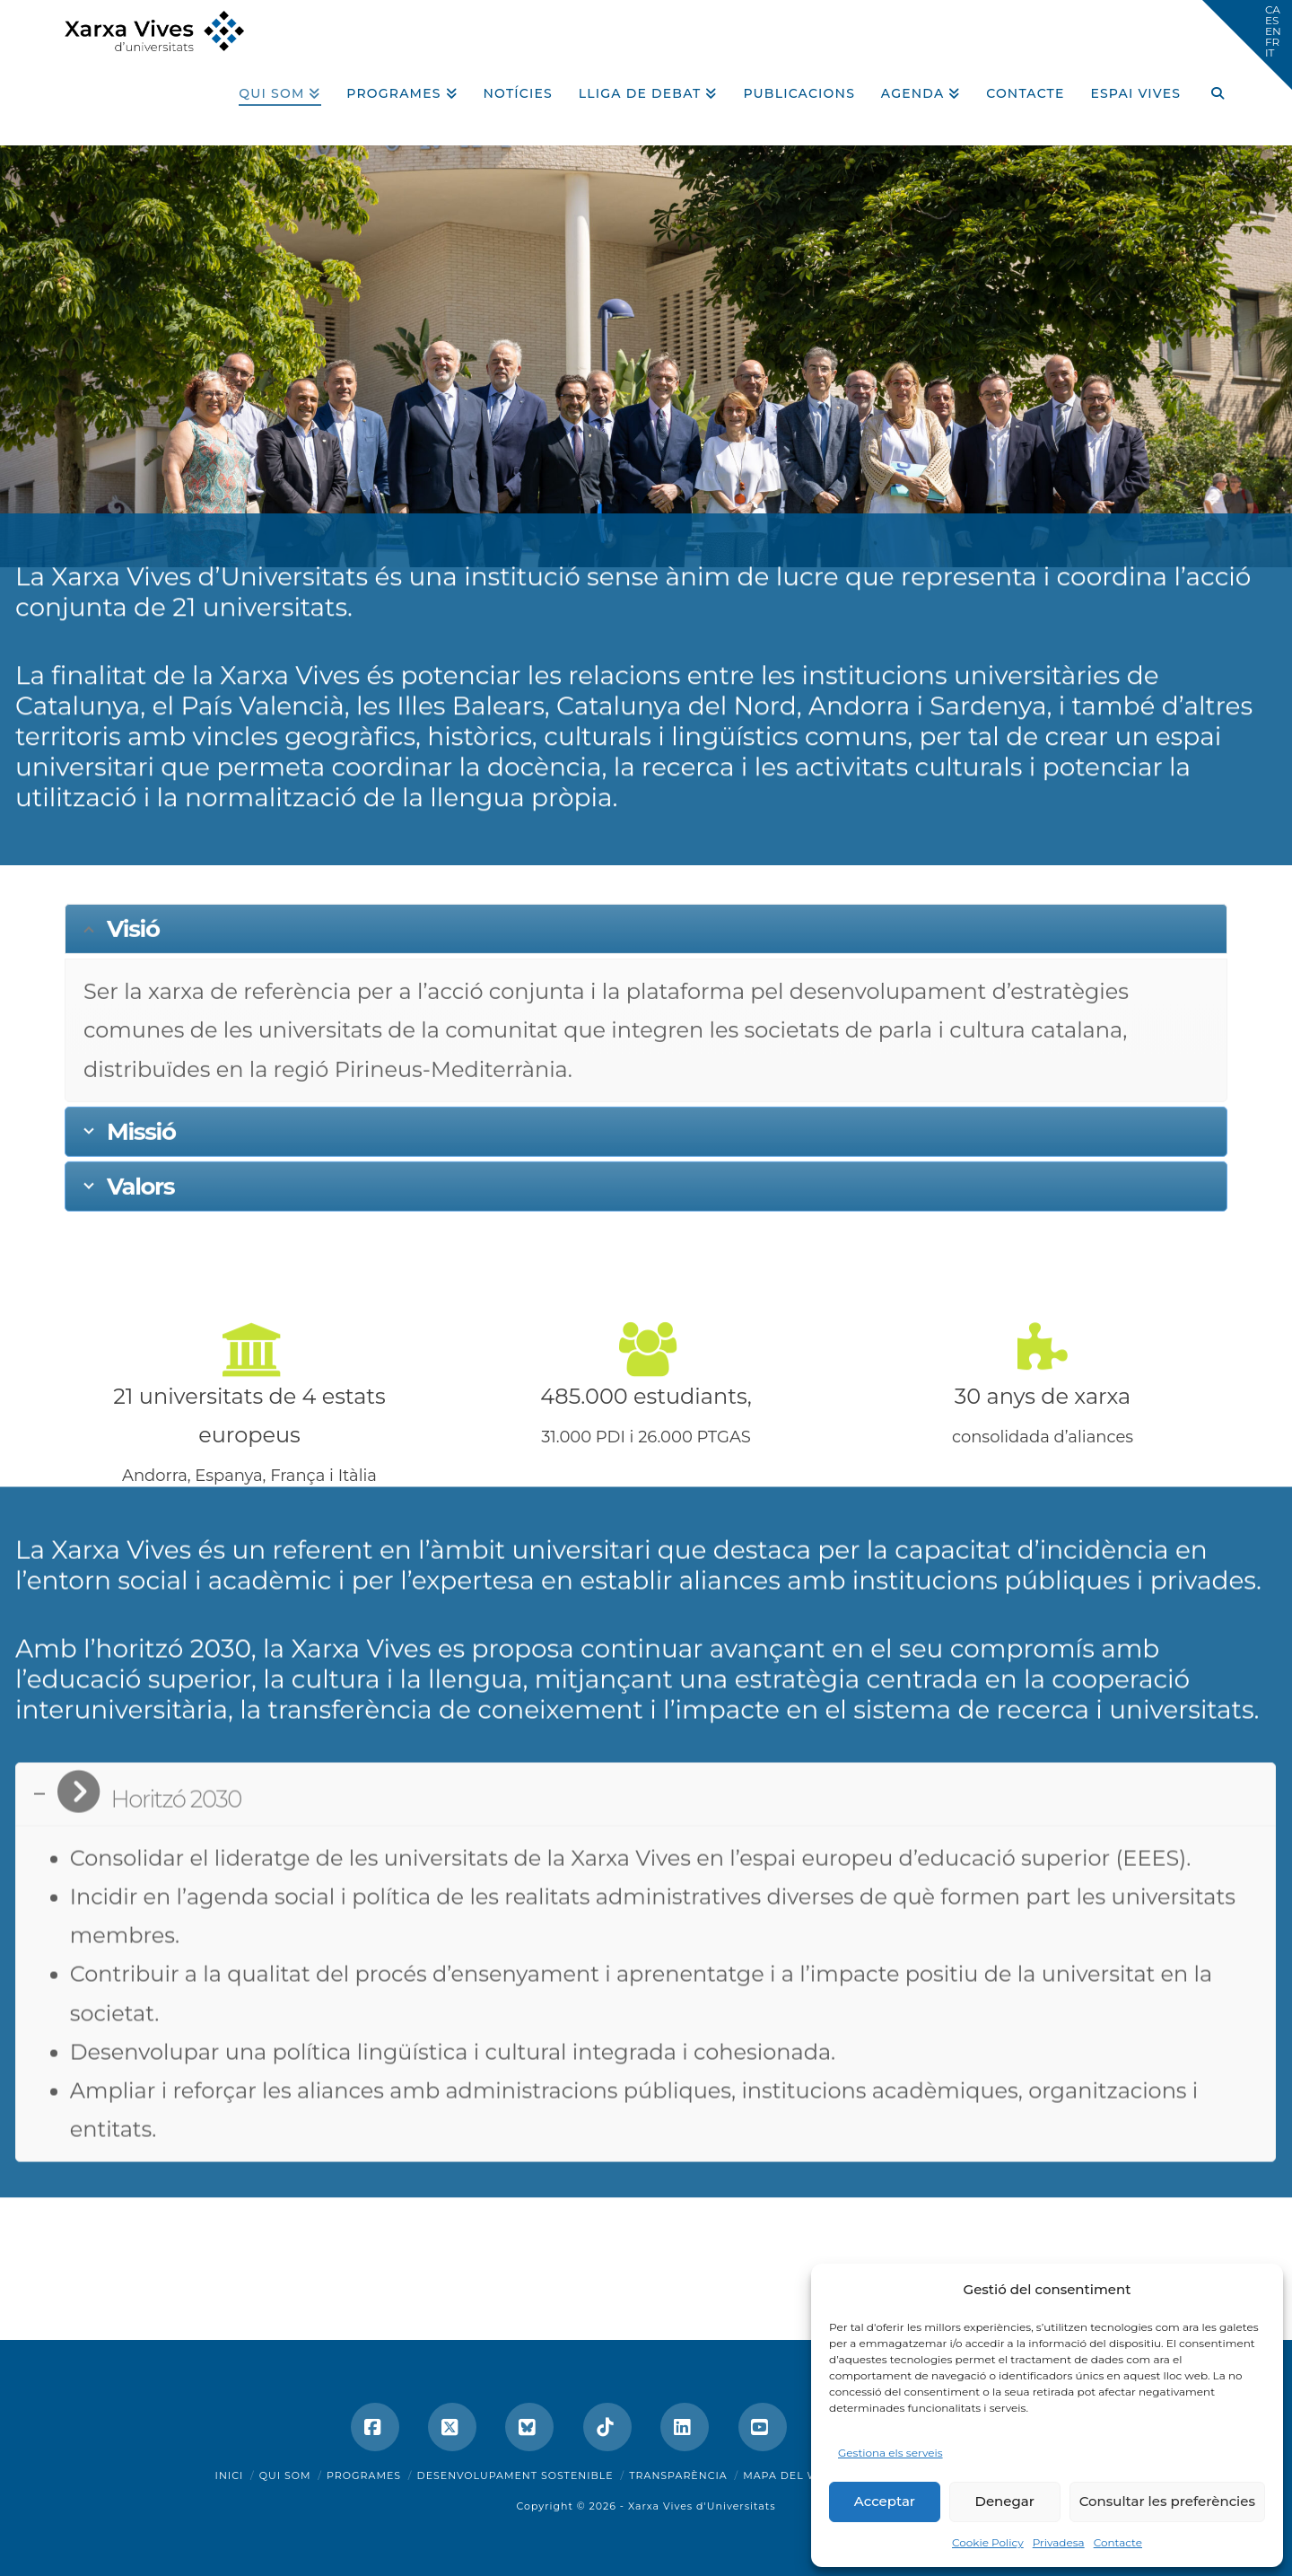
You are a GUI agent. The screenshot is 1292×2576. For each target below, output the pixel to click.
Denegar (1004, 2501)
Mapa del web (788, 2475)
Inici (229, 2475)
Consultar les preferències (1167, 2501)
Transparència (678, 2475)
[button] (1247, 45)
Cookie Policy (988, 2542)
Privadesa (1059, 2542)
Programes (364, 2475)
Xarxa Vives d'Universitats (702, 2506)
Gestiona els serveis (890, 2452)
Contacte (1118, 2542)
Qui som (285, 2475)
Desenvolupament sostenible (515, 2475)
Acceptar (884, 2501)
